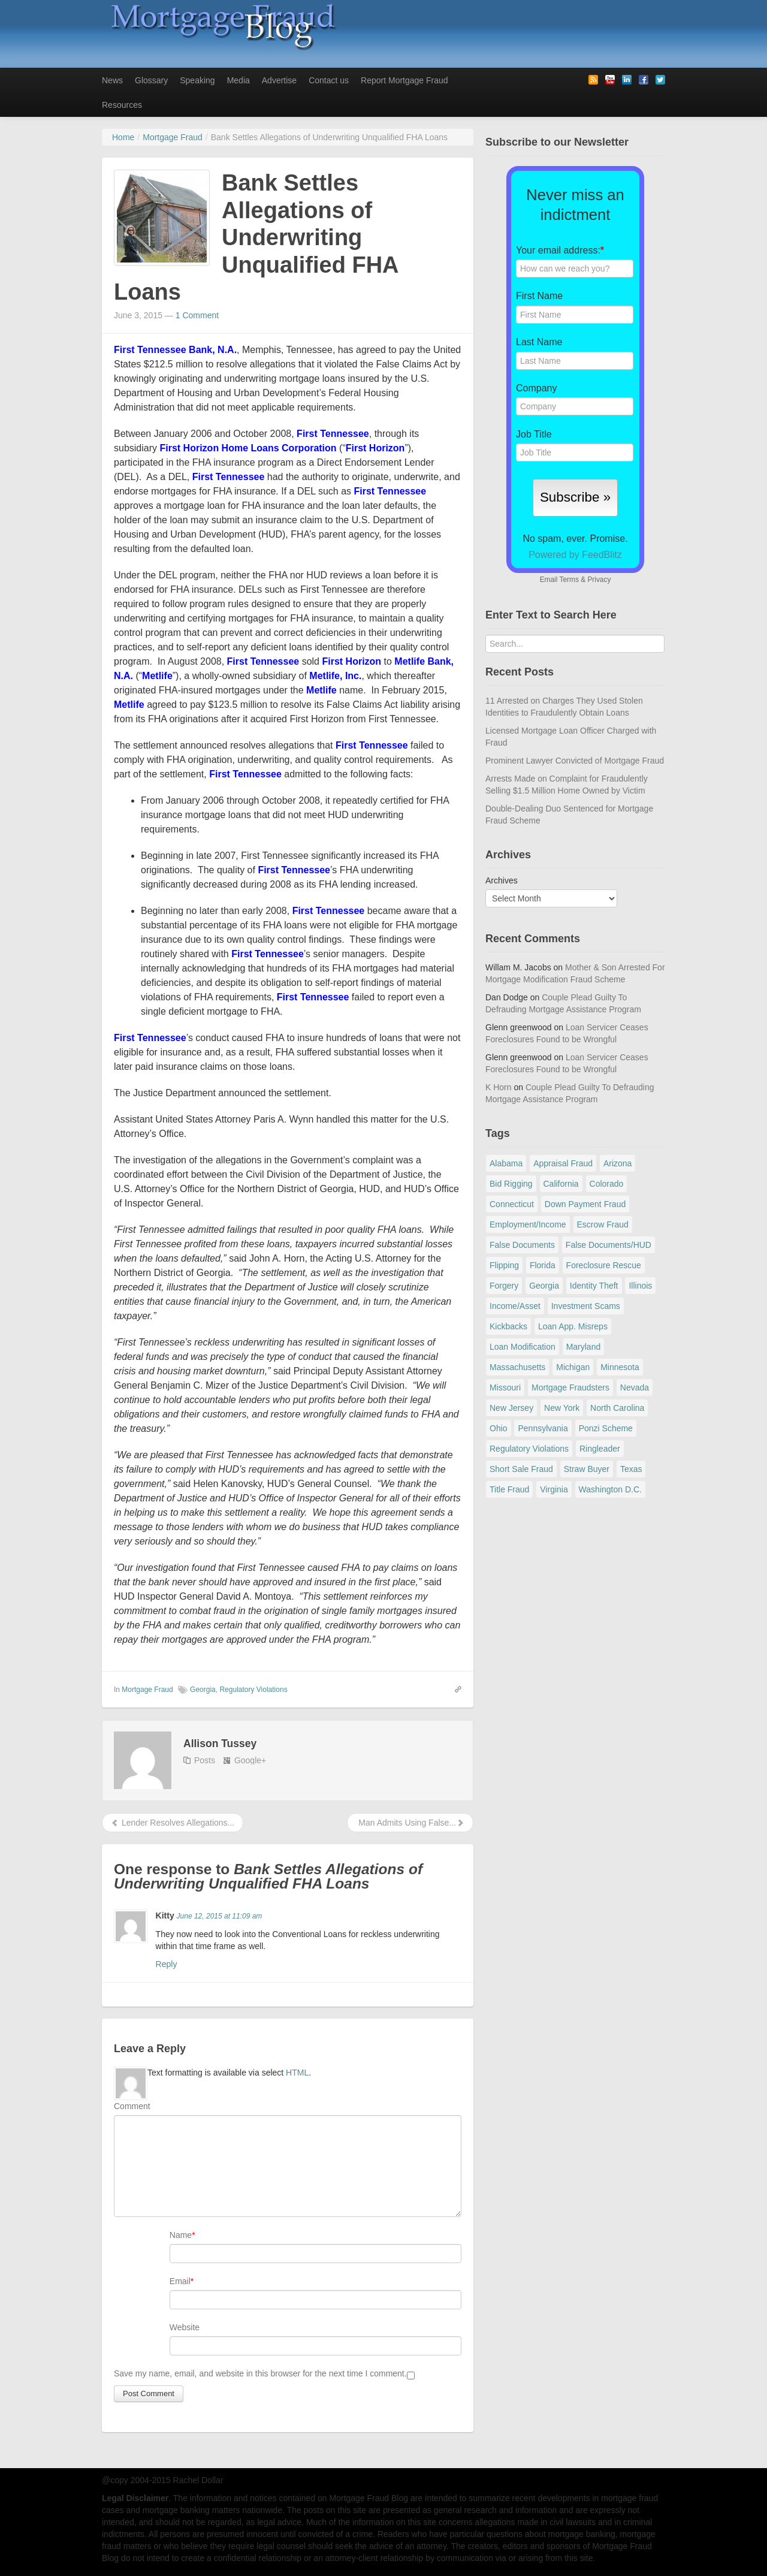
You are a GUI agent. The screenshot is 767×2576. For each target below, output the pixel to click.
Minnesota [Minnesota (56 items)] (619, 1367)
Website (185, 2327)
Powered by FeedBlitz (575, 555)
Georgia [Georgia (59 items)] (544, 1285)
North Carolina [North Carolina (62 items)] (617, 1408)
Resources (122, 105)
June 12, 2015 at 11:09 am (219, 1916)
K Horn (498, 1087)
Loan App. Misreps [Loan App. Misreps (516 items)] (573, 1326)
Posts (204, 1760)
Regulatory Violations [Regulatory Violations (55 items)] (529, 1448)
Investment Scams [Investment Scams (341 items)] (585, 1306)
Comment (132, 2106)
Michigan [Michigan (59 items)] (573, 1367)
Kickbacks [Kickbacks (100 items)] (508, 1326)
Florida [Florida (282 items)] (542, 1265)
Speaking (197, 80)
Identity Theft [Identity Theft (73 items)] (594, 1285)
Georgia (203, 1689)
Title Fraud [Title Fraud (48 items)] (509, 1489)
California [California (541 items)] (561, 1184)
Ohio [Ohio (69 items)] (499, 1428)
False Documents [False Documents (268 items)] (522, 1245)
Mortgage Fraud (147, 1689)
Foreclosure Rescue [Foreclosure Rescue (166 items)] (603, 1265)
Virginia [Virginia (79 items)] (553, 1489)
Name (181, 2235)
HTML (297, 2072)
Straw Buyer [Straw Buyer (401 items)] (586, 1469)
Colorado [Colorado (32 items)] (607, 1184)
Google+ (250, 1760)
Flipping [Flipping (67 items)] (504, 1265)
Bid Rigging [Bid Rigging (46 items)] (511, 1184)
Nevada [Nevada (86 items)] (634, 1387)
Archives (501, 880)
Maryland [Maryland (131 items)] (583, 1347)
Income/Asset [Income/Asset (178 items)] (515, 1306)
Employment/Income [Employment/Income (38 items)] (528, 1224)
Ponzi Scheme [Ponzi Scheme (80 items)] (606, 1428)
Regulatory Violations (253, 1689)
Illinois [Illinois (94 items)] (640, 1285)
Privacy (599, 579)
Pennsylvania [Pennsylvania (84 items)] (542, 1428)
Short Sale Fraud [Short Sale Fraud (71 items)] (521, 1469)
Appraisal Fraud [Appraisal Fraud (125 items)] (563, 1163)
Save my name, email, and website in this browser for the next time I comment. (260, 2373)
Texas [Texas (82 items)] (631, 1469)
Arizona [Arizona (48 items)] (617, 1163)
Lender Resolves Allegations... (172, 1822)
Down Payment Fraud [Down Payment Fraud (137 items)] (585, 1204)
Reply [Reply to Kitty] (166, 1964)
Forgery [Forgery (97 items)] (504, 1285)
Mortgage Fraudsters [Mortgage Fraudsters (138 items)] (570, 1387)
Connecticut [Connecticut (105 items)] (512, 1204)
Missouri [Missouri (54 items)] (505, 1387)
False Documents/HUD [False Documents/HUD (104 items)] (608, 1245)
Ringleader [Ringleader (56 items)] (599, 1448)
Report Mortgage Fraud (404, 80)
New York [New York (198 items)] (561, 1408)
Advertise (279, 80)
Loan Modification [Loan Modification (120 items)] (522, 1347)
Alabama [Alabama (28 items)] (506, 1163)
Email (180, 2281)
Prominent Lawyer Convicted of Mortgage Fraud (574, 760)
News (112, 80)
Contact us (329, 80)
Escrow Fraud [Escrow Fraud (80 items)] (603, 1224)
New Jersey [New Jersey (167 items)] (511, 1408)
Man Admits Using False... (410, 1822)
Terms (568, 579)
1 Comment (197, 315)
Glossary (151, 80)
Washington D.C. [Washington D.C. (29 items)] (610, 1489)
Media (238, 80)
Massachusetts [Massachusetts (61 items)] (517, 1367)
